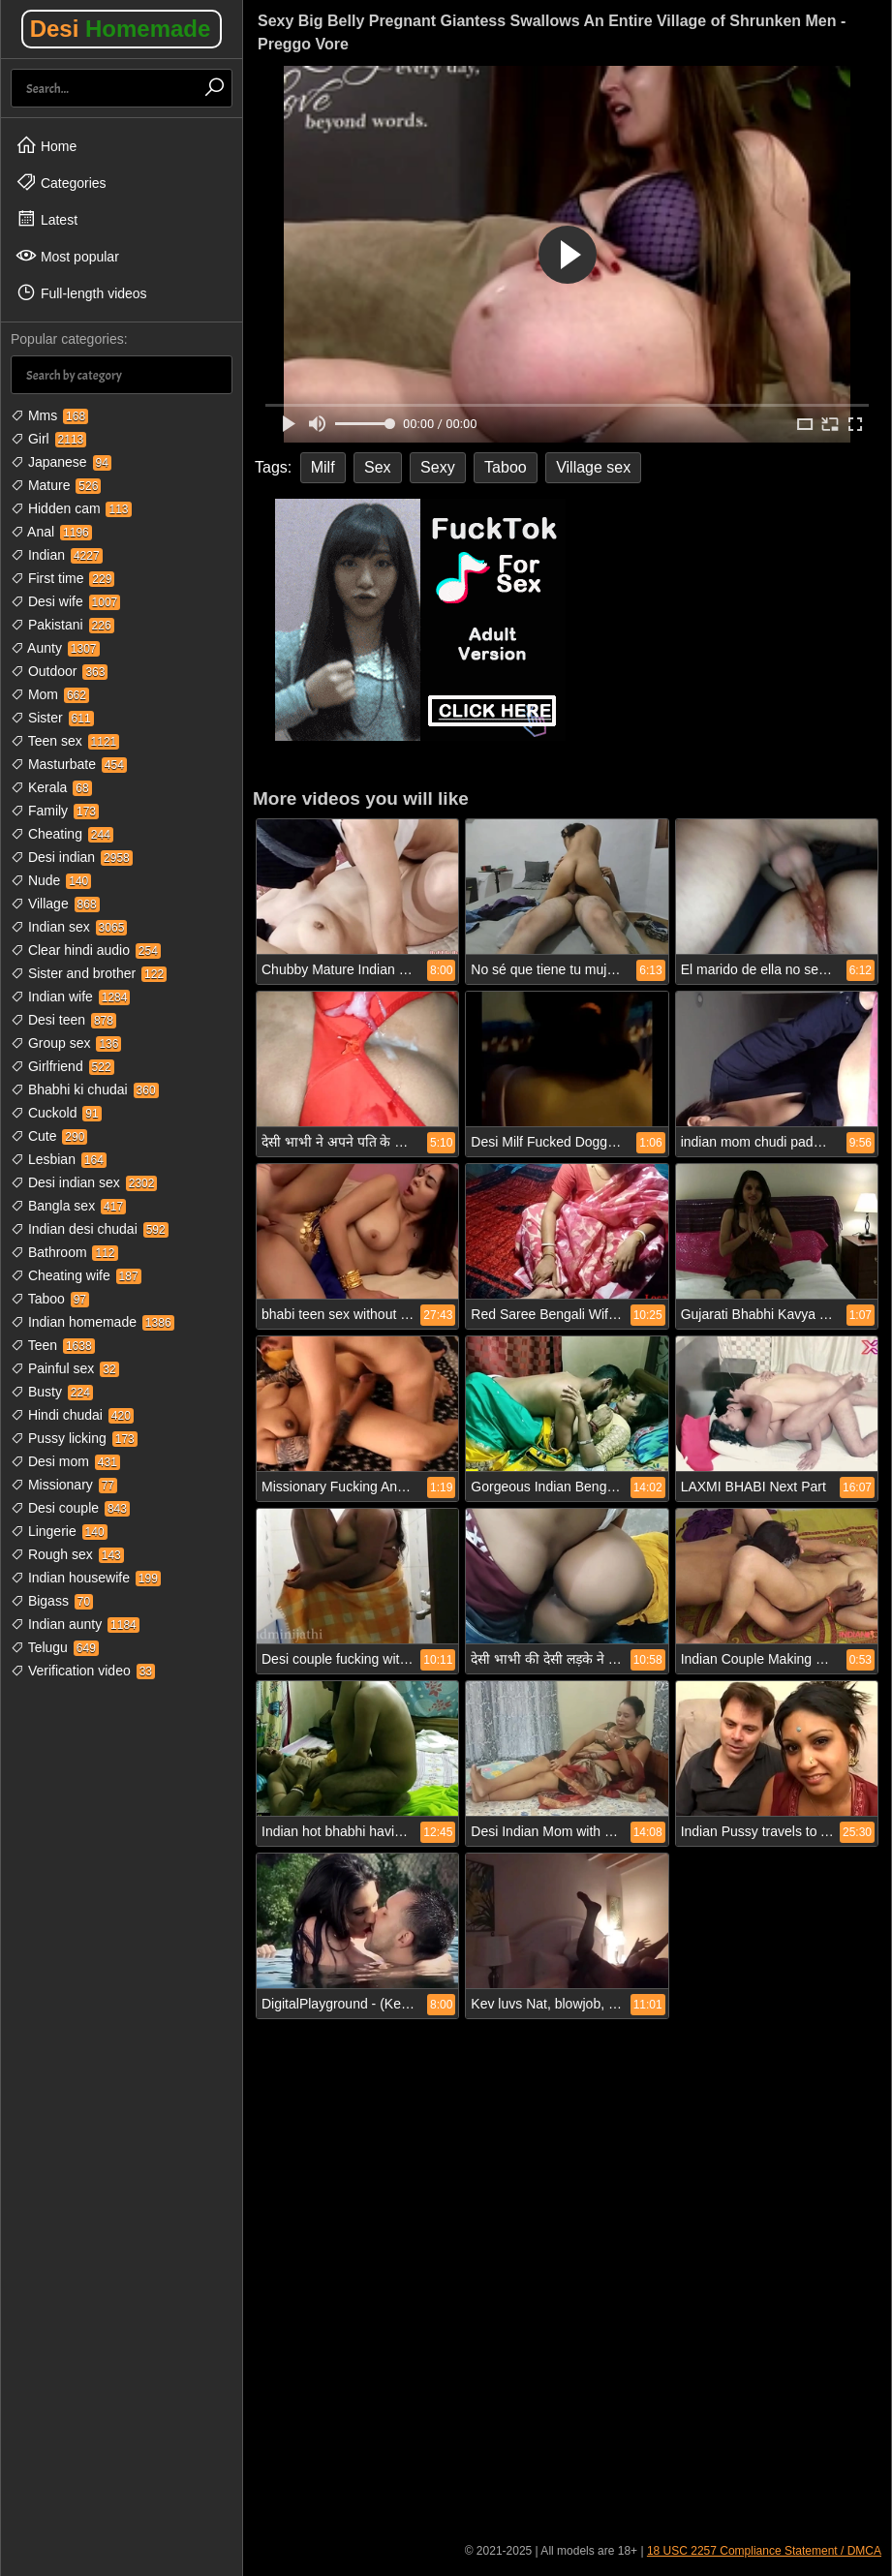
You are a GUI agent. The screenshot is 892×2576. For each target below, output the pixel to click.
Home (46, 145)
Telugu (55, 1647)
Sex (377, 467)
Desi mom (65, 1461)
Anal (51, 531)
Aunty (55, 648)
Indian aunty (75, 1624)
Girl (48, 438)
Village (55, 903)
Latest (46, 219)
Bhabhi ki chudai (85, 1089)
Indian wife (70, 996)
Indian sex (69, 927)
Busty (52, 1391)
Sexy (437, 467)
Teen (53, 1345)
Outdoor (59, 671)
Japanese (61, 462)
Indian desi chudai (90, 1229)
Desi (120, 28)
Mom (50, 694)
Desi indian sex (84, 1182)
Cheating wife (76, 1275)
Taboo (50, 1298)
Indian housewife (86, 1577)
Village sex (593, 467)
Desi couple (70, 1508)
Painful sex (65, 1368)
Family (55, 810)
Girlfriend (62, 1066)
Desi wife (65, 601)
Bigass (52, 1601)
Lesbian (59, 1159)
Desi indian (72, 857)
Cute (49, 1136)
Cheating (62, 834)
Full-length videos (81, 292)
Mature (56, 485)
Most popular (67, 255)
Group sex (66, 1043)
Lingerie (59, 1531)
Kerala (51, 787)
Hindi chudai (72, 1415)
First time (62, 578)
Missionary (64, 1484)
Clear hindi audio (86, 950)
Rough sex (67, 1554)
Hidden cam (71, 508)
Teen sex (65, 741)
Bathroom (64, 1252)
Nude (51, 880)
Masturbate (69, 764)
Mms (49, 415)
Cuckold (56, 1112)
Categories (61, 182)
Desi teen (63, 1019)
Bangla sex (68, 1205)
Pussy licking (74, 1438)
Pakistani (62, 624)
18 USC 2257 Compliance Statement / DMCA (764, 2551)
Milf (323, 467)
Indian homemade (92, 1322)
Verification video (83, 1670)
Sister (52, 717)
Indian (57, 555)
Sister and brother (89, 973)
